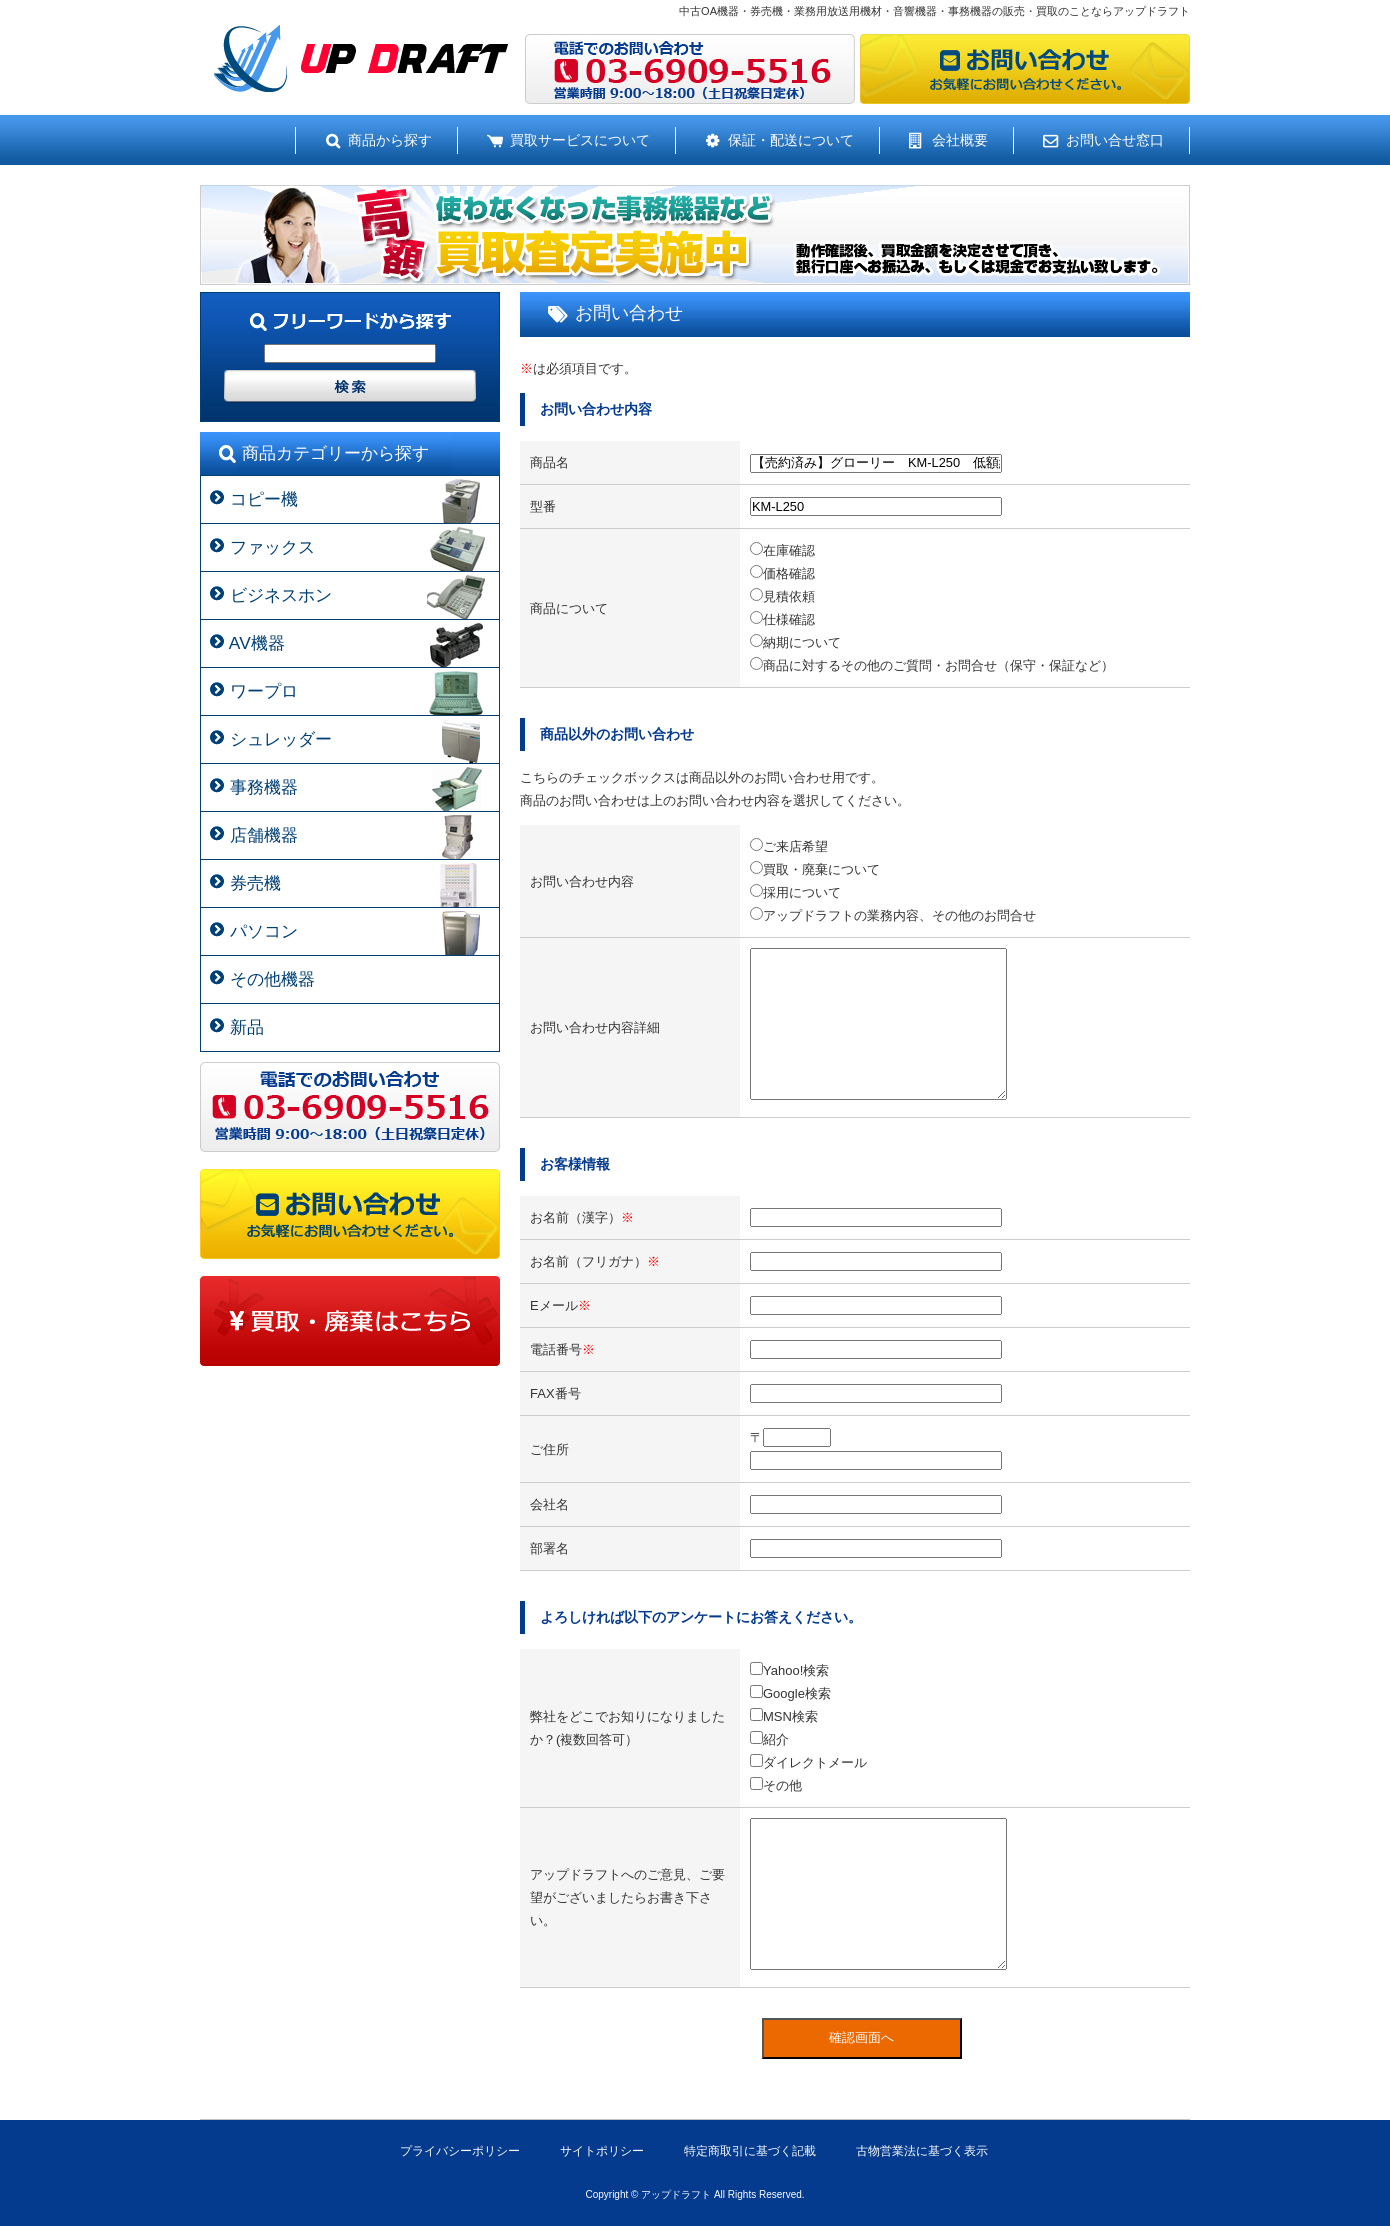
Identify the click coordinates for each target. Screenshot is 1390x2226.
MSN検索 (784, 1716)
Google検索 (790, 1693)
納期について (795, 642)
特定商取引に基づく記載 (750, 2151)
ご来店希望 (789, 846)
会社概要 (960, 140)
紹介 (769, 1739)
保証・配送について (791, 140)
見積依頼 (782, 596)
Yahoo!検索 (789, 1670)
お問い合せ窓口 (1115, 140)
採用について (795, 892)
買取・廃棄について (815, 869)
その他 (776, 1785)
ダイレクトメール (808, 1762)
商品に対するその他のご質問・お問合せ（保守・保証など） (932, 665)
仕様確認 (782, 619)
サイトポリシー (602, 2151)
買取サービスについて (580, 140)
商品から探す (390, 140)
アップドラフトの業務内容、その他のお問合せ (893, 915)
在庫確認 (782, 550)
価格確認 (782, 573)
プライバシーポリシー (460, 2151)
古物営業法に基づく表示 (922, 2151)
